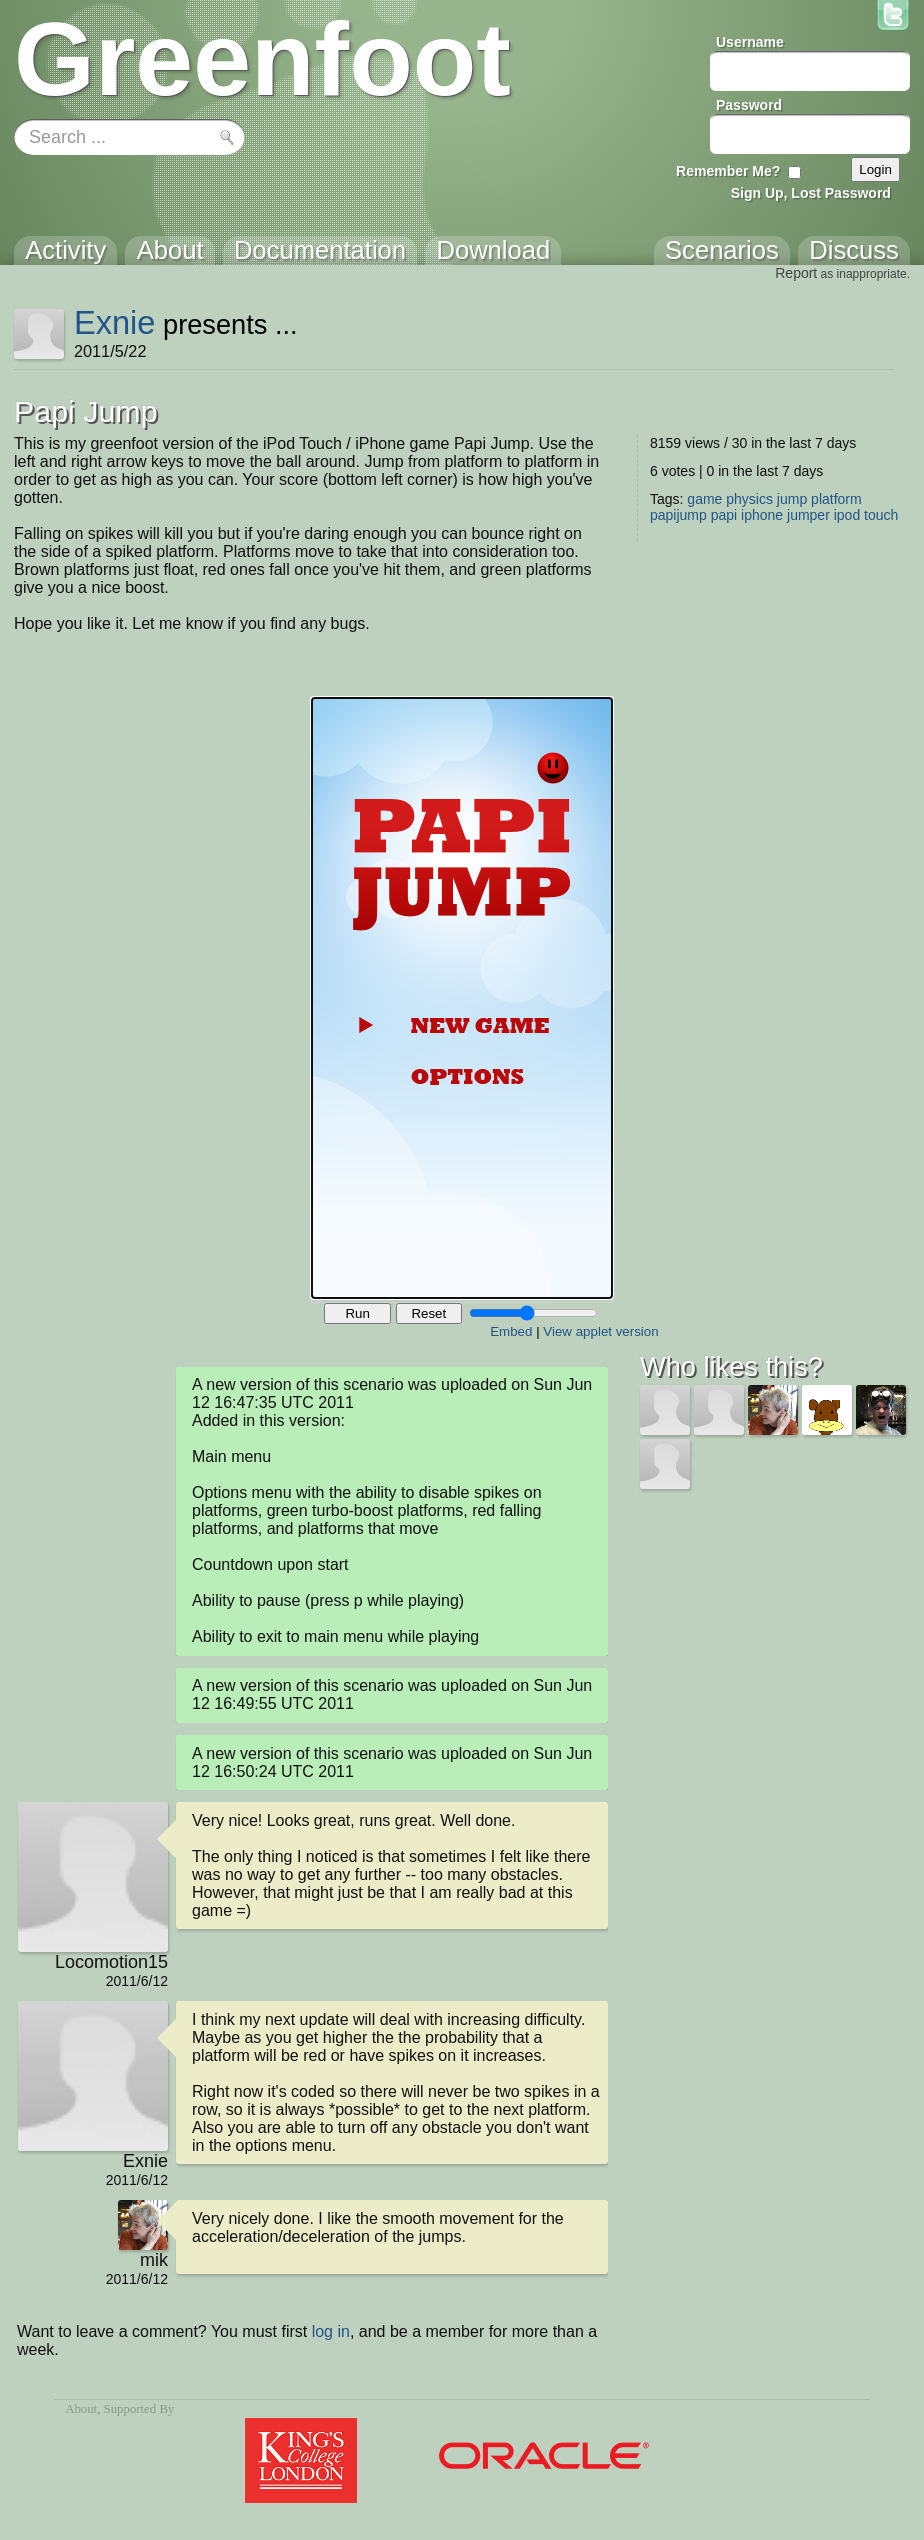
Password (749, 105)
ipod (847, 515)
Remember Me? (728, 171)
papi (724, 515)
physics (749, 499)
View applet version (600, 1331)
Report (796, 273)
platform (836, 499)
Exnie (115, 322)
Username (750, 42)
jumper (808, 515)
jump (792, 499)
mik (154, 2260)
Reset (428, 1313)
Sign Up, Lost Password (811, 193)
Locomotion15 (111, 1962)
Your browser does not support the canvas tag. (462, 998)
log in (331, 2331)
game (704, 499)
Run (357, 1313)
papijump (678, 515)
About (81, 2409)
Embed (511, 1331)
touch (881, 515)
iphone (762, 515)
